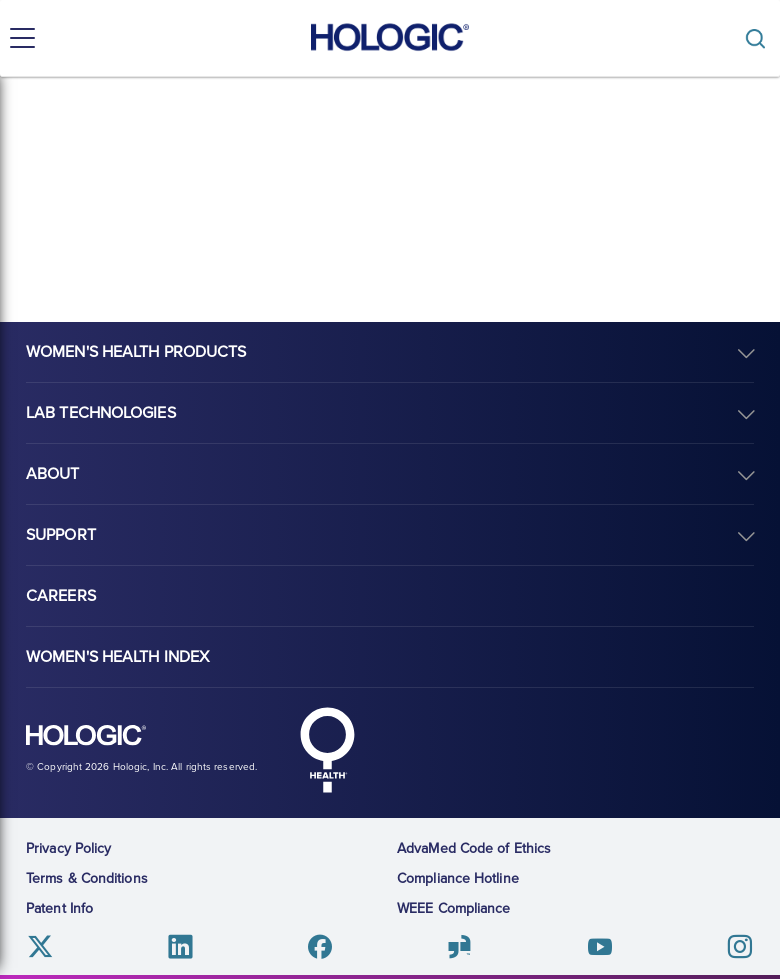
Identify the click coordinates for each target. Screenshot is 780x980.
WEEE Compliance (454, 908)
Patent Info (59, 908)
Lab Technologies (101, 413)
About (53, 474)
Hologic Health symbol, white (327, 750)
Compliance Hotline (458, 878)
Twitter (40, 946)
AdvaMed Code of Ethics (474, 848)
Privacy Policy (68, 848)
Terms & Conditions (87, 878)
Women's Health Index (117, 657)
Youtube (599, 946)
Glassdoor (459, 946)
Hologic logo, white (86, 736)
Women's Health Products (136, 352)
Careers (61, 596)
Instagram (739, 946)
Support (61, 535)
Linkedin (180, 946)
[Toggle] (760, 38)
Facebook (320, 946)
